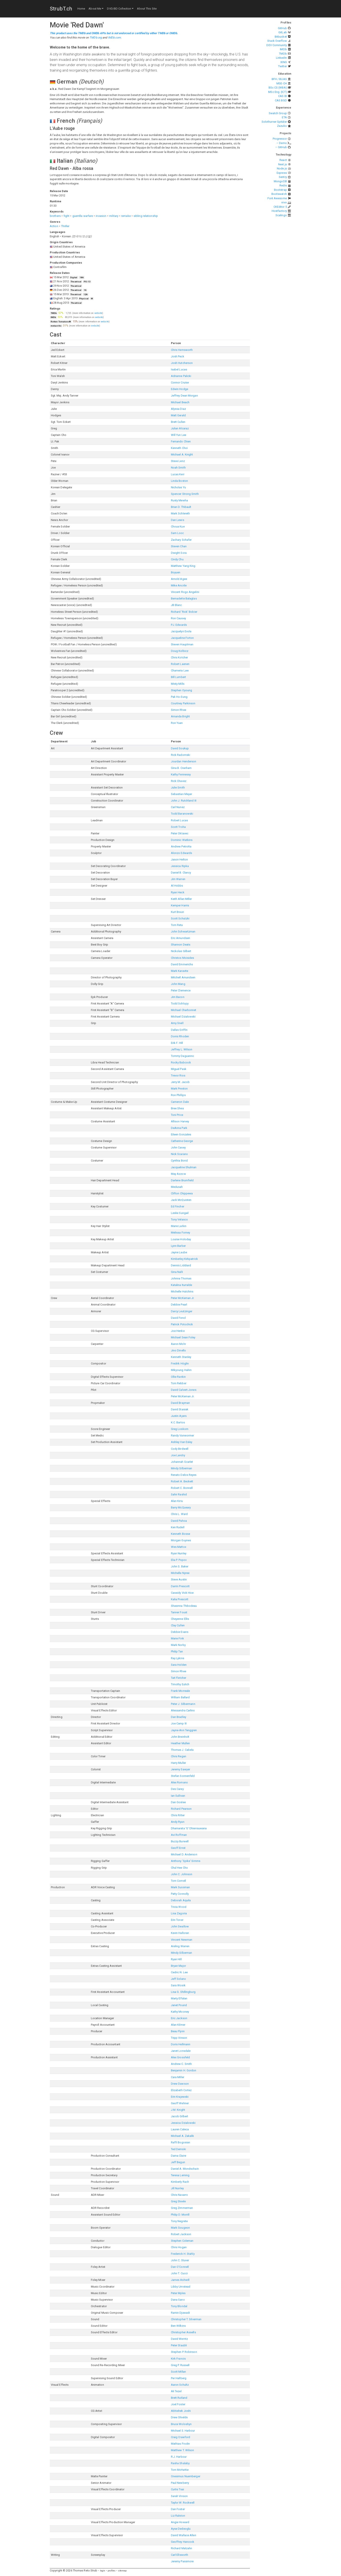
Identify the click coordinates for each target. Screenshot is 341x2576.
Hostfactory (279, 211)
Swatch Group (278, 113)
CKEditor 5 (280, 206)
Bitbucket (281, 36)
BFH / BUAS (279, 79)
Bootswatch (279, 194)
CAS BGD (281, 100)
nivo (284, 202)
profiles (111, 2570)
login (102, 2570)
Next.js (282, 164)
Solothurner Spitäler (274, 121)
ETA (284, 117)
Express (282, 172)
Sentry (283, 177)
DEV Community (276, 45)
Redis (283, 185)
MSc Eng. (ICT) (277, 92)
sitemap (122, 2570)
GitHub (282, 28)
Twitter (282, 66)
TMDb (283, 53)
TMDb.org (95, 37)
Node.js (282, 168)
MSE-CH (281, 83)
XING (283, 62)
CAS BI (282, 96)
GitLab (282, 32)
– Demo (281, 143)
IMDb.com (114, 37)
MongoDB (280, 181)
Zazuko (282, 125)
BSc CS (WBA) (278, 87)
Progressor (280, 138)
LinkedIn (281, 57)
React (283, 160)
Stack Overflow (277, 40)
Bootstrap (280, 189)
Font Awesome (277, 198)
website (98, 313)
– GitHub (281, 147)
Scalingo (281, 215)
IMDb (283, 49)
